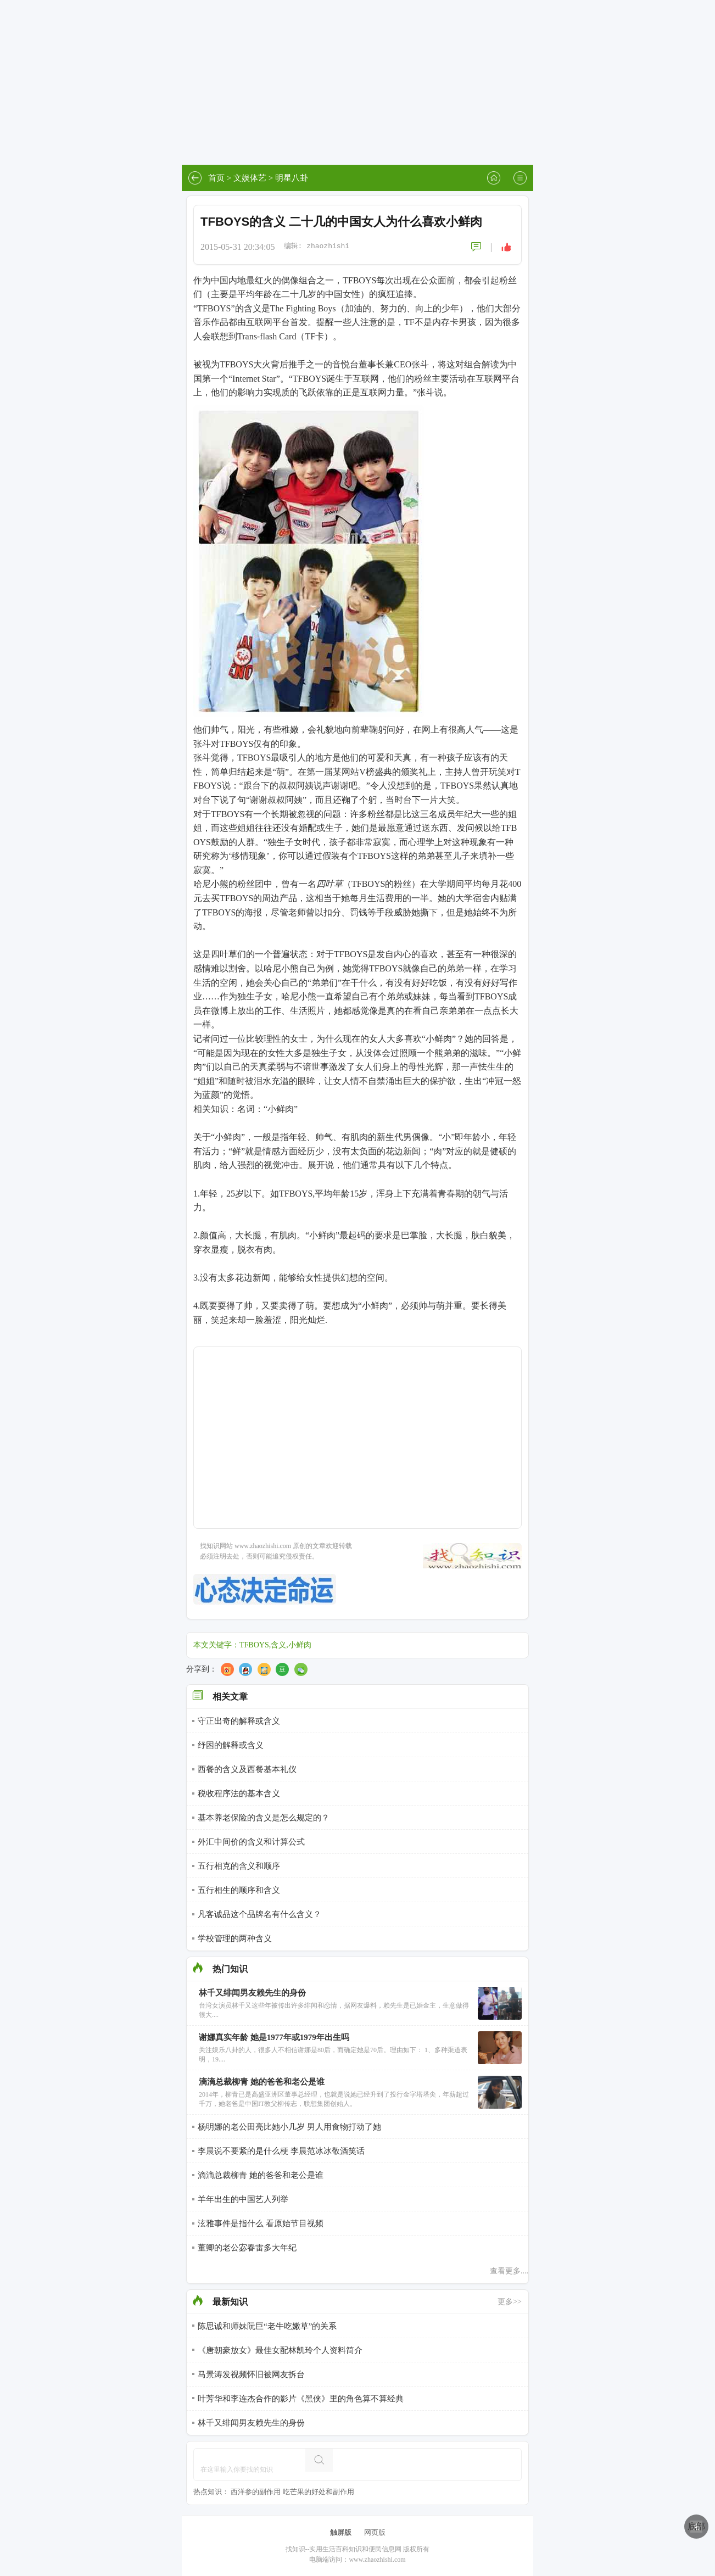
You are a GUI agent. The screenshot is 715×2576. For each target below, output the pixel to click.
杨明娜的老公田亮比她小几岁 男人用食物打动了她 (289, 2126)
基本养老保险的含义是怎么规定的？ (263, 1817)
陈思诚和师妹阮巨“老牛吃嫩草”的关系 (267, 2326)
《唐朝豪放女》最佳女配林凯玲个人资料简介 (280, 2350)
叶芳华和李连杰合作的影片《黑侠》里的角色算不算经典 (301, 2398)
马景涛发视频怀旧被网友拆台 (251, 2374)
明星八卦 (291, 178)
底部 (696, 2526)
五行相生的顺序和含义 (239, 1890)
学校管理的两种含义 (235, 1938)
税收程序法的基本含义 (239, 1793)
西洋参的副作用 (256, 2492)
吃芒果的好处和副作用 (318, 2492)
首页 (216, 178)
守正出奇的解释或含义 (239, 1721)
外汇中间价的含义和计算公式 (251, 1841)
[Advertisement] (357, 82)
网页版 (375, 2532)
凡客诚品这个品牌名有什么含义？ (259, 1914)
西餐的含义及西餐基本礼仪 (247, 1769)
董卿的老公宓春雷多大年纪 (247, 2247)
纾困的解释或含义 (231, 1745)
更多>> (510, 2302)
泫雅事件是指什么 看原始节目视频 (260, 2223)
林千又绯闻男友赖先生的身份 (251, 2422)
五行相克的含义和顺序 (239, 1866)
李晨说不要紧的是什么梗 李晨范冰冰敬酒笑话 (281, 2151)
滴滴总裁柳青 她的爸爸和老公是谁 (260, 2175)
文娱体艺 (249, 178)
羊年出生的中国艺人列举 (243, 2199)
